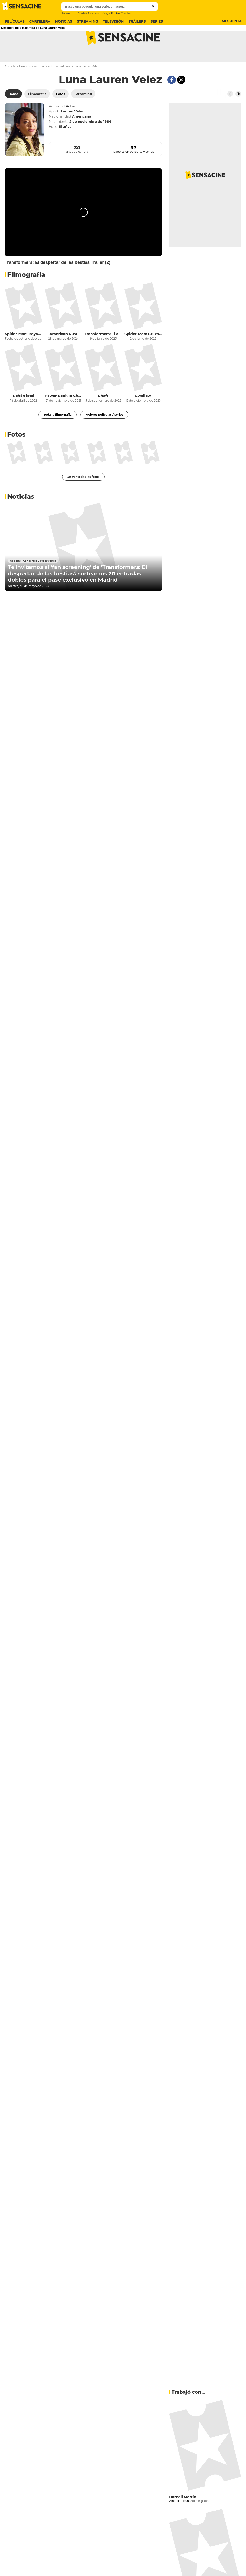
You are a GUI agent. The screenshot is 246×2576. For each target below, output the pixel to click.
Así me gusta (199, 2520)
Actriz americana (59, 85)
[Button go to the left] (230, 113)
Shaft (103, 414)
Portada (10, 85)
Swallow (143, 414)
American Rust (63, 352)
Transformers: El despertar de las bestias (103, 352)
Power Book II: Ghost (63, 414)
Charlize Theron (130, 13)
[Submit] (153, 6)
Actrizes (39, 85)
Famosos (25, 85)
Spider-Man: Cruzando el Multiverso (143, 352)
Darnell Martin (182, 2515)
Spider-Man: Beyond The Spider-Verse (23, 352)
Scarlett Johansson (89, 13)
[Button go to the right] (238, 113)
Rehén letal (23, 414)
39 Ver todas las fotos (83, 495)
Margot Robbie (111, 13)
